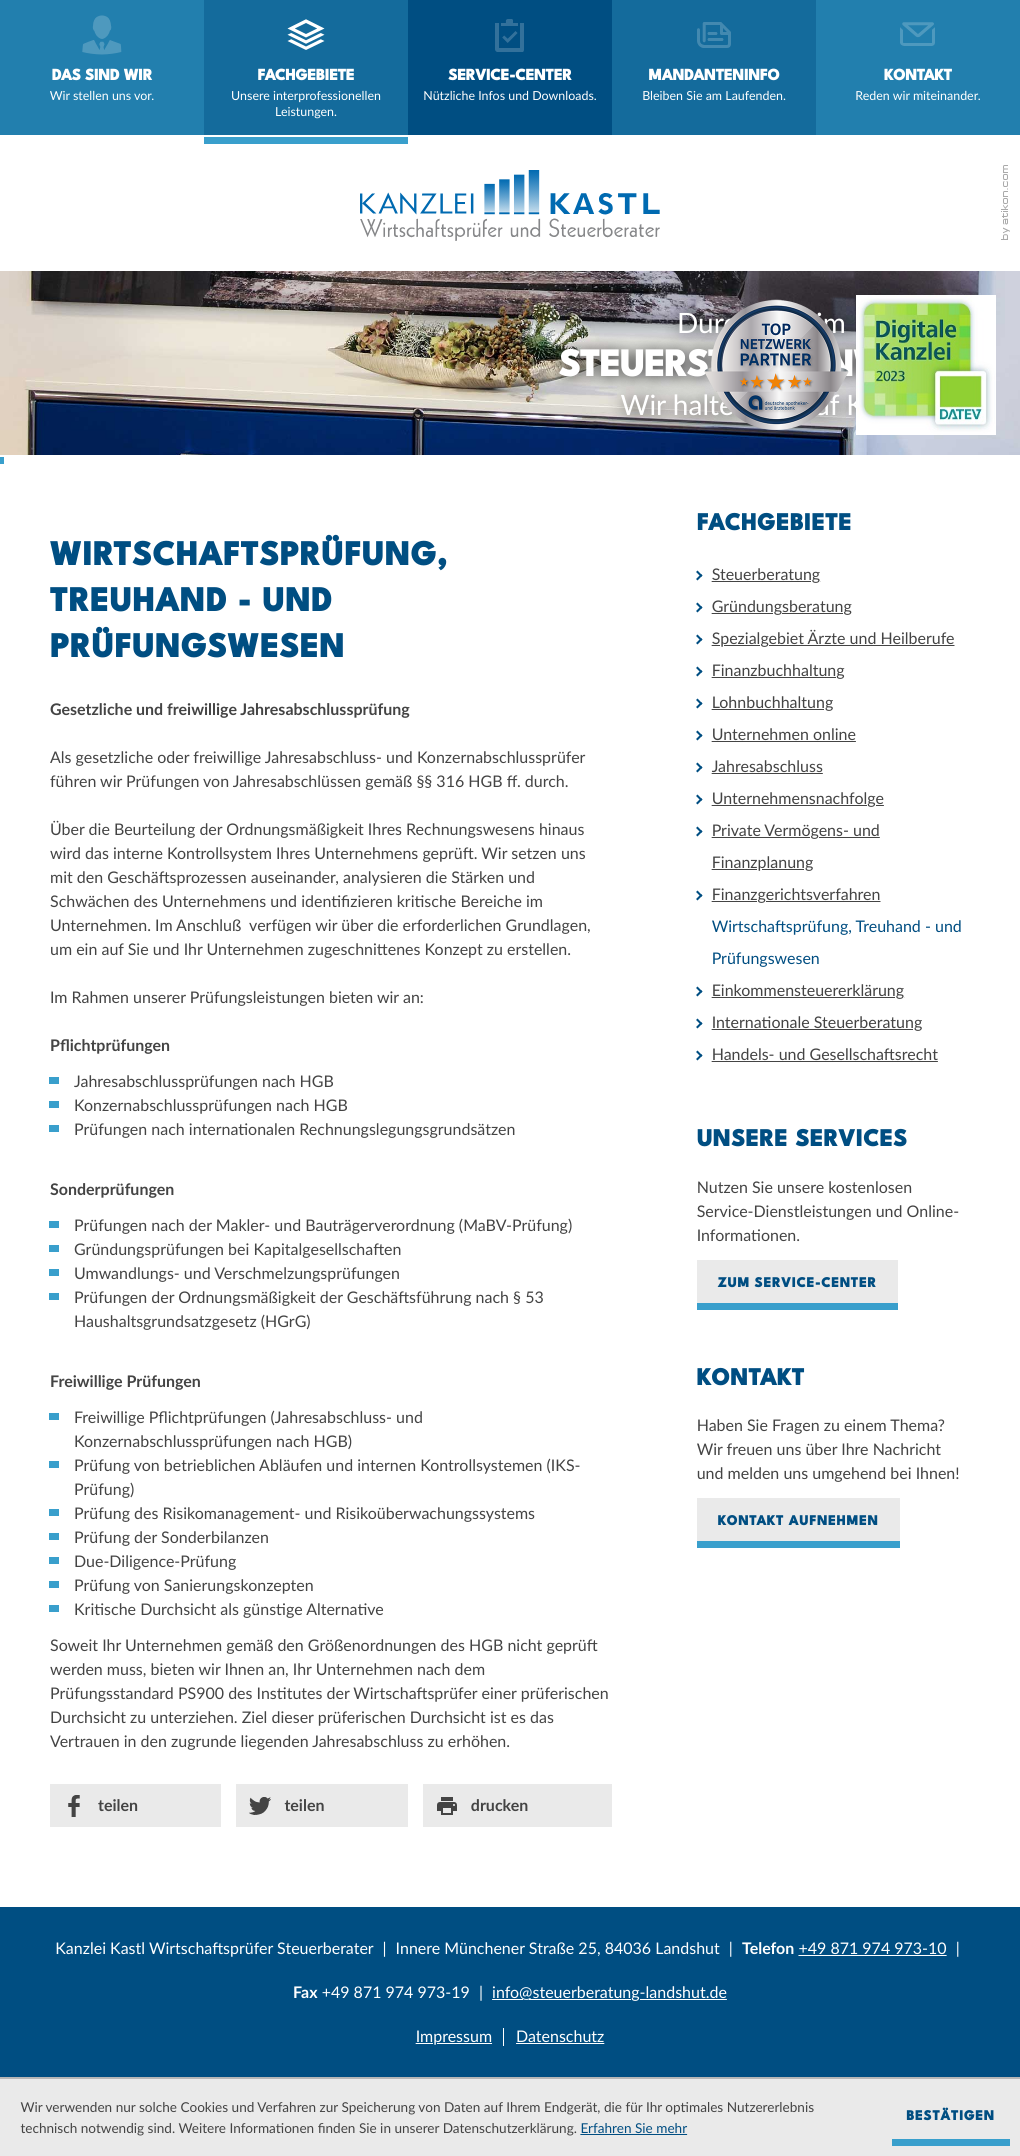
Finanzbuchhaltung (778, 670)
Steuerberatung (766, 574)
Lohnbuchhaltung (773, 702)
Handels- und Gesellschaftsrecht (825, 1054)
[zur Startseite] (510, 205)
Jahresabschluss (767, 766)
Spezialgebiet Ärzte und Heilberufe (833, 638)
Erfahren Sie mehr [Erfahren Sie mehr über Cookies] (633, 2128)
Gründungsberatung (782, 606)
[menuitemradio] (714, 67)
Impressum (454, 2036)
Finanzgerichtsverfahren (796, 894)
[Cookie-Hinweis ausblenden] (951, 2118)
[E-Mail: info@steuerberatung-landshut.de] (609, 1992)
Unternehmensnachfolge (798, 798)
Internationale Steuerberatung (817, 1022)
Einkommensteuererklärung (808, 990)
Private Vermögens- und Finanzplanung (796, 846)
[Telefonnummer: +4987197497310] (872, 1948)
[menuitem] (102, 67)
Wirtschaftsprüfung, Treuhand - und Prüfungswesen (837, 942)
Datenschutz (560, 2036)
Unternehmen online (784, 734)
